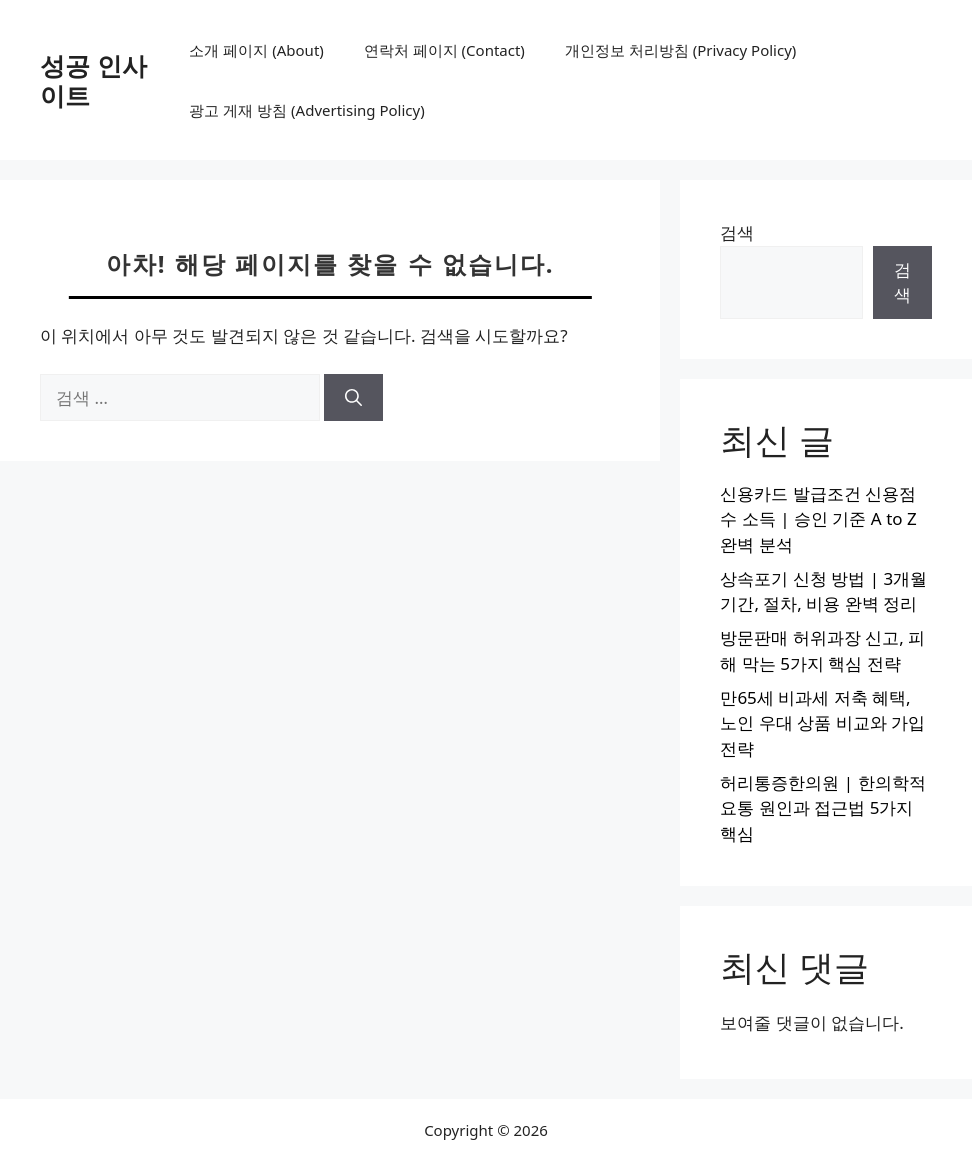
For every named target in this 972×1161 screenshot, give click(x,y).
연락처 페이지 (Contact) (444, 50)
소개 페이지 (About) (256, 50)
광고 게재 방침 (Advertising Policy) (306, 110)
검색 (737, 232)
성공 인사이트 (93, 80)
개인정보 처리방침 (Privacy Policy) (680, 50)
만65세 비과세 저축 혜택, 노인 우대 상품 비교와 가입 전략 (822, 723)
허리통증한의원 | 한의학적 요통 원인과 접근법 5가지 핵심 (822, 808)
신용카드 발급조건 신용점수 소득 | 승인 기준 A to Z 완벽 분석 (818, 519)
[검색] (353, 398)
